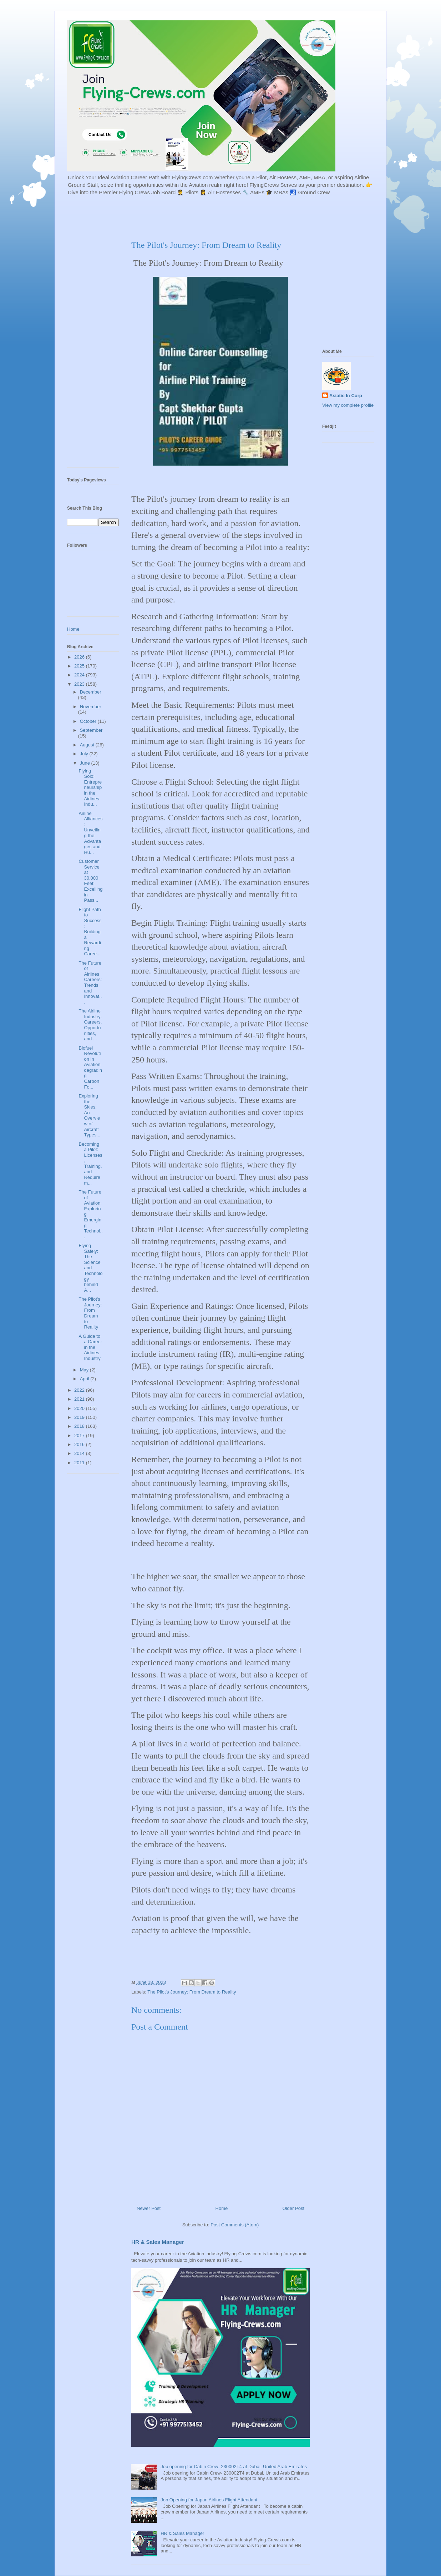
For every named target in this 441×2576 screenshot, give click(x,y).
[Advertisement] (240, 217)
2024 (80, 674)
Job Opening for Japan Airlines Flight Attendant (209, 2499)
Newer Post (149, 2208)
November (90, 706)
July (85, 753)
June (85, 763)
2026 (80, 657)
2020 (80, 1408)
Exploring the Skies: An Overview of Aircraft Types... (89, 1115)
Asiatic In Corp (345, 395)
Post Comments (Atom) (235, 2224)
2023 (80, 684)
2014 (80, 1453)
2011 (80, 1462)
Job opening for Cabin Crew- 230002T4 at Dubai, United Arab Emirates (234, 2466)
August (88, 744)
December (90, 692)
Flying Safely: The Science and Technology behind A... (90, 1268)
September (91, 730)
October (89, 721)
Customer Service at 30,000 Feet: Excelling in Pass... (90, 881)
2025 (80, 666)
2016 (80, 1444)
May (85, 1369)
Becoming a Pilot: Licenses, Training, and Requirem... (90, 1163)
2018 (80, 1426)
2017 (80, 1435)
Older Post (293, 2208)
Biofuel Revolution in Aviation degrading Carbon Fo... (90, 1067)
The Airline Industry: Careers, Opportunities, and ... (90, 1024)
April (85, 1378)
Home (222, 2208)
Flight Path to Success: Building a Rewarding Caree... (89, 932)
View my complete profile (348, 405)
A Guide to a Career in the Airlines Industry (90, 1347)
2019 (80, 1417)
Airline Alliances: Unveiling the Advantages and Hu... (90, 833)
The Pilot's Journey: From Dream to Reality (191, 1992)
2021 (80, 1399)
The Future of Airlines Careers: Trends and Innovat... (90, 982)
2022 (80, 1390)
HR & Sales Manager (157, 2242)
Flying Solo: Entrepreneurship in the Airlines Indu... (90, 787)
